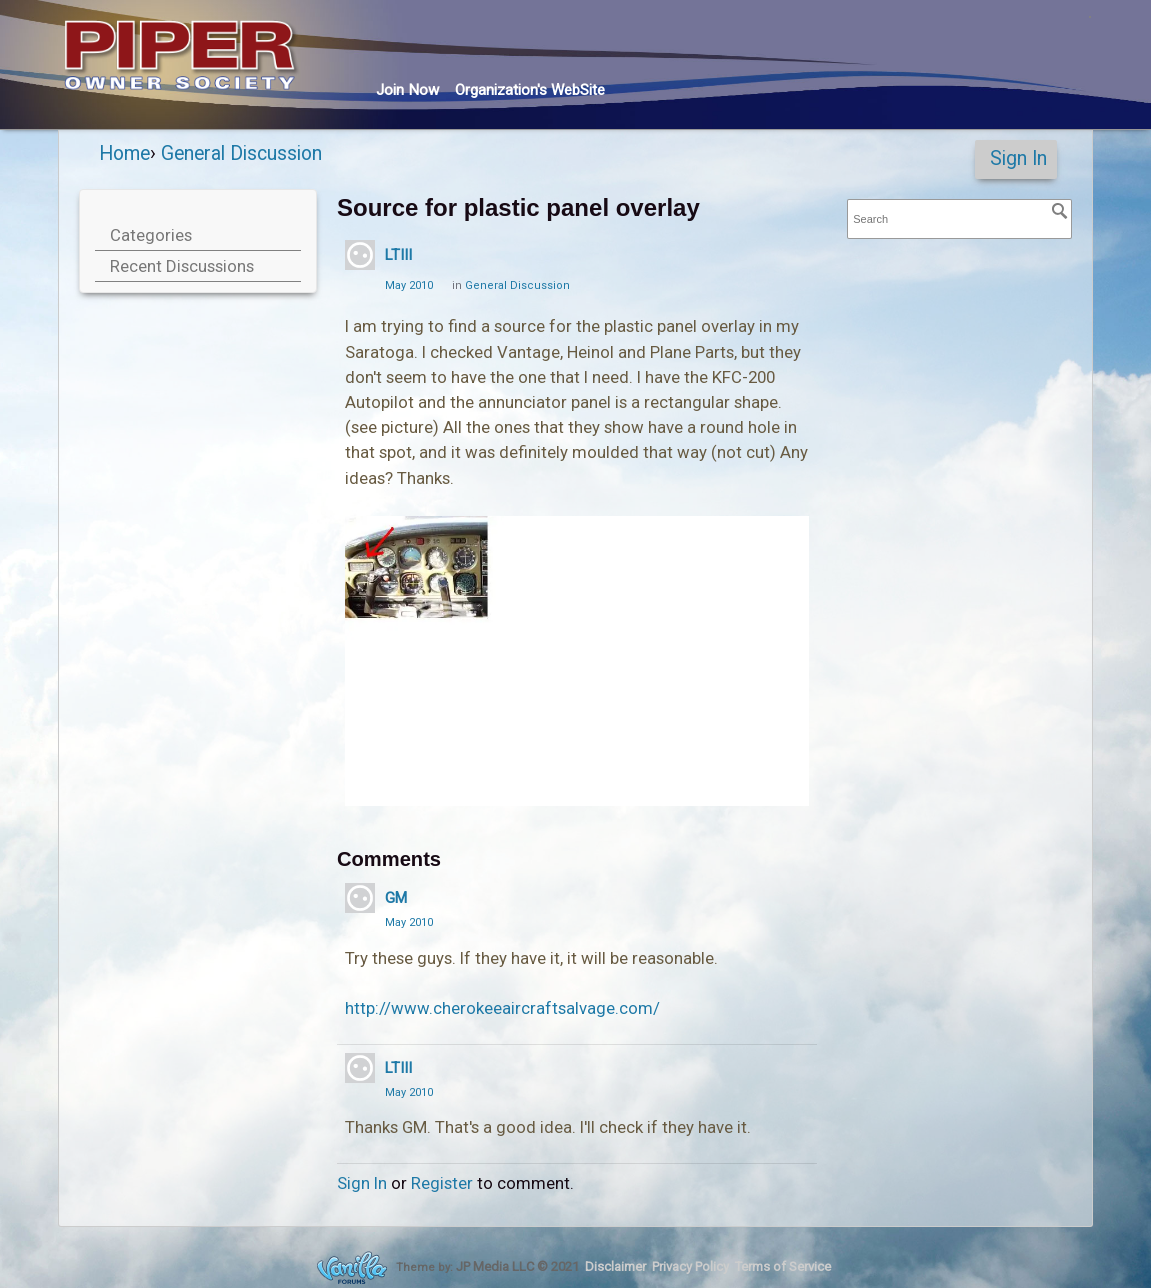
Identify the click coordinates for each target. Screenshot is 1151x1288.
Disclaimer (615, 1266)
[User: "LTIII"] (360, 255)
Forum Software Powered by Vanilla (352, 1267)
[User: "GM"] (360, 898)
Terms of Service (783, 1266)
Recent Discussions (182, 266)
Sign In (1018, 158)
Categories (151, 235)
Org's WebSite (530, 90)
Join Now (407, 90)
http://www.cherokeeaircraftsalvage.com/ (502, 1008)
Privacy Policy (690, 1266)
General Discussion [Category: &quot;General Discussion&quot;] (517, 285)
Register (442, 1183)
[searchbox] (959, 219)
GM (396, 898)
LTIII (398, 255)
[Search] (1060, 211)
